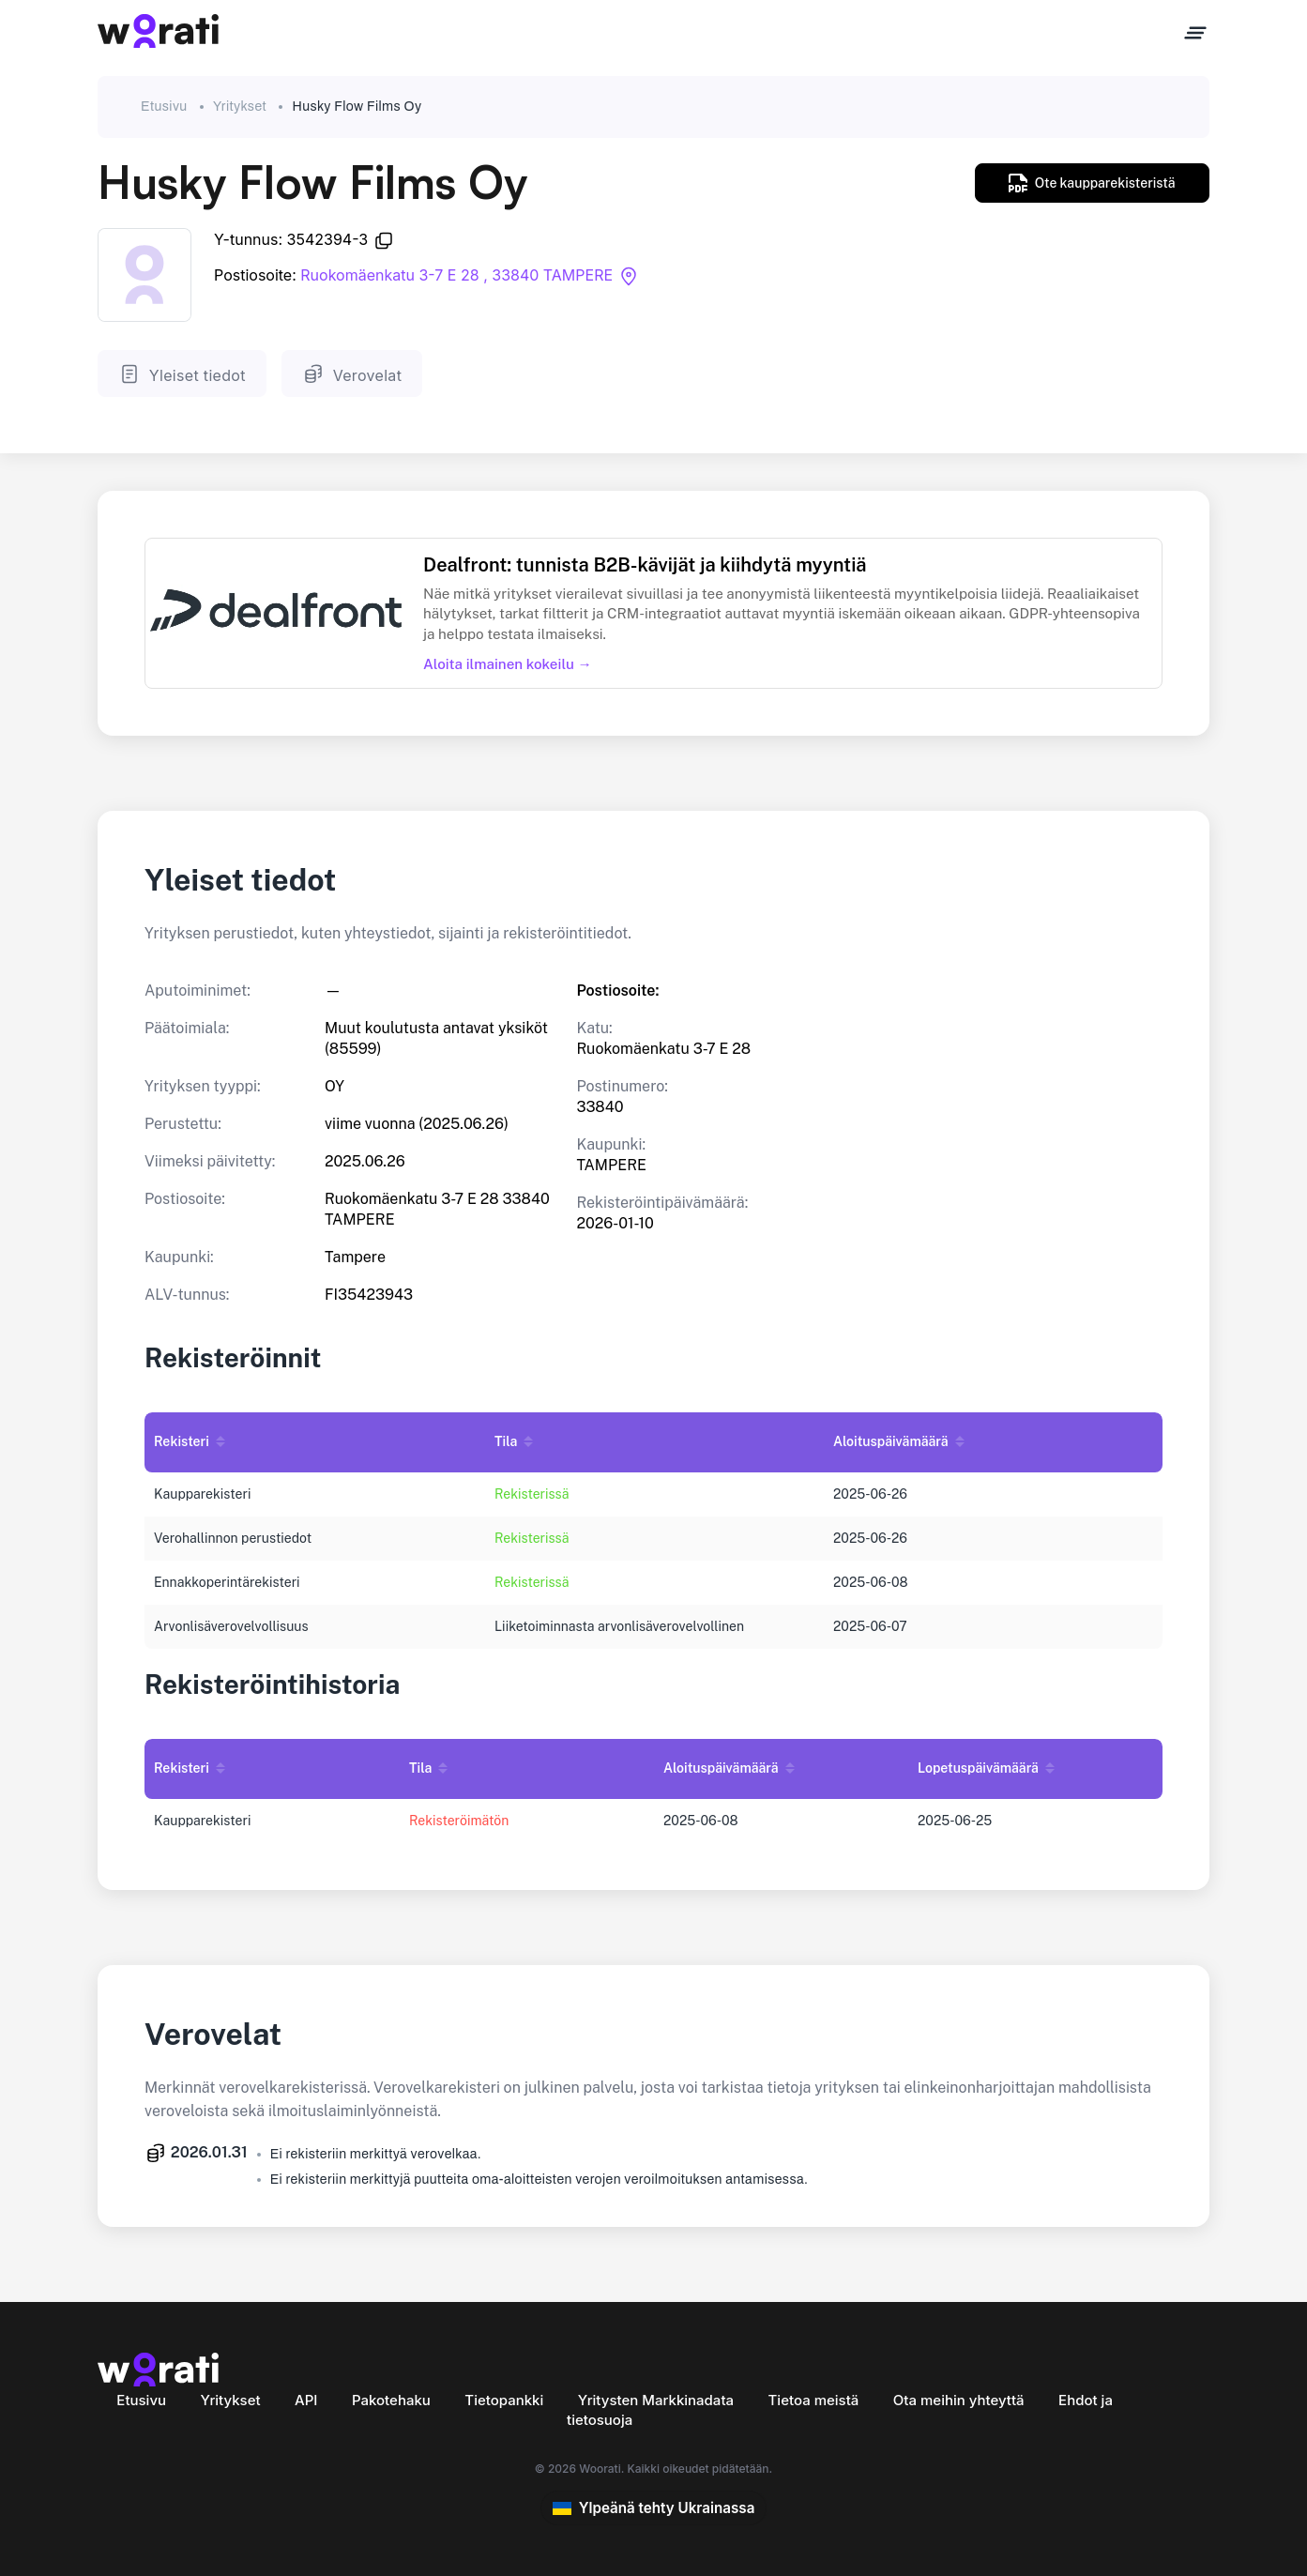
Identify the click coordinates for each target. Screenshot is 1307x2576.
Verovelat (352, 374)
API (306, 2400)
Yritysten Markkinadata (656, 2400)
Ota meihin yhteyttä (959, 2400)
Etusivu (164, 106)
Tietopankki (503, 2400)
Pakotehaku (391, 2400)
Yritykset (239, 106)
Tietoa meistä (813, 2400)
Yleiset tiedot (182, 374)
